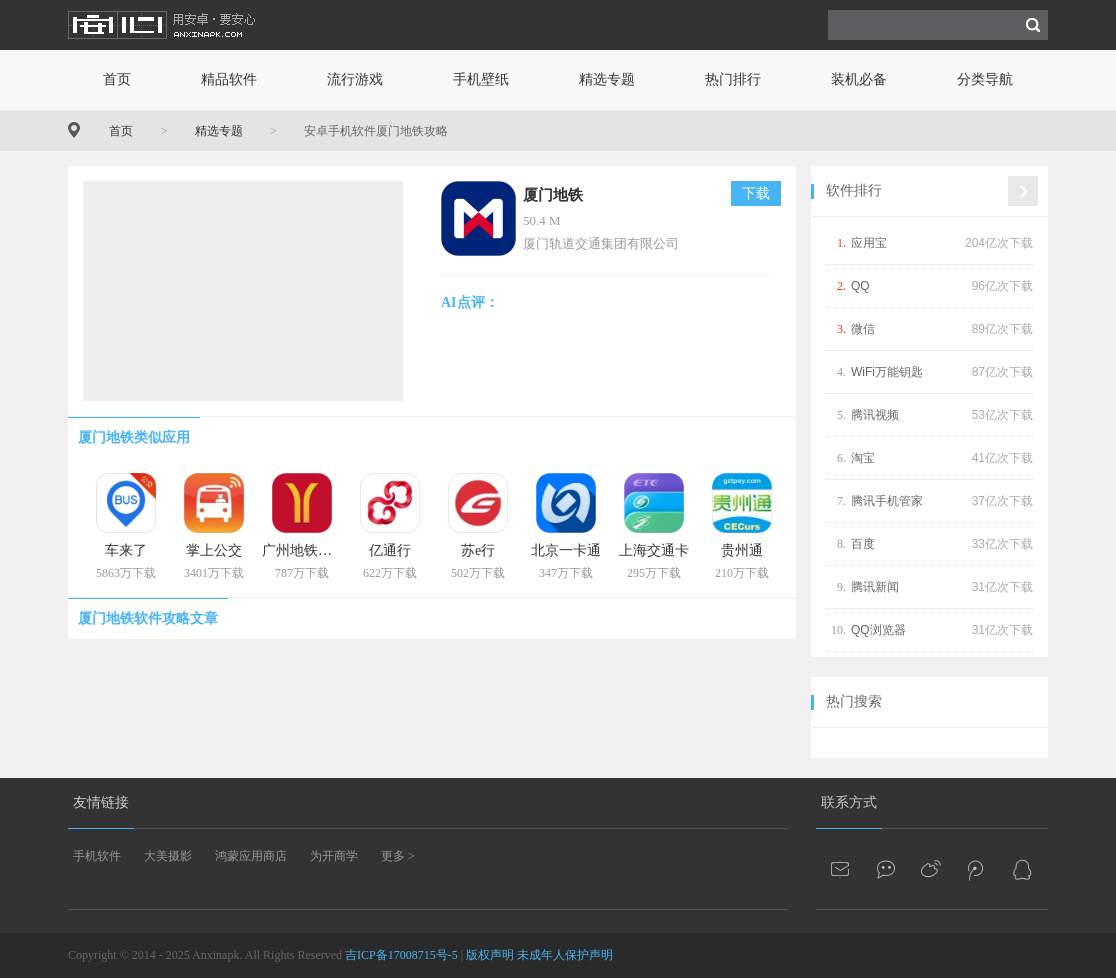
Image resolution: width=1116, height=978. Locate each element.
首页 (117, 79)
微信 (863, 329)
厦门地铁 (553, 195)
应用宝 (869, 243)
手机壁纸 (481, 79)
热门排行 (733, 79)
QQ (860, 286)
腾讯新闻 (875, 587)
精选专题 (607, 79)
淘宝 (863, 458)
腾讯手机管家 (887, 501)
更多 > (398, 856)
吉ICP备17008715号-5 (401, 955)
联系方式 (849, 802)
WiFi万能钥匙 (887, 372)
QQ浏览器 (878, 630)
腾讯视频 (875, 415)
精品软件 (229, 79)
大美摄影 (168, 856)
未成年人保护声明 (565, 955)
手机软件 (97, 856)
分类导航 (985, 79)
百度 (863, 544)
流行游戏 (355, 79)
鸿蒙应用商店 (251, 856)
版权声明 (490, 955)
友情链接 (101, 802)
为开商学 (334, 856)
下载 (756, 193)
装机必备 (859, 79)
